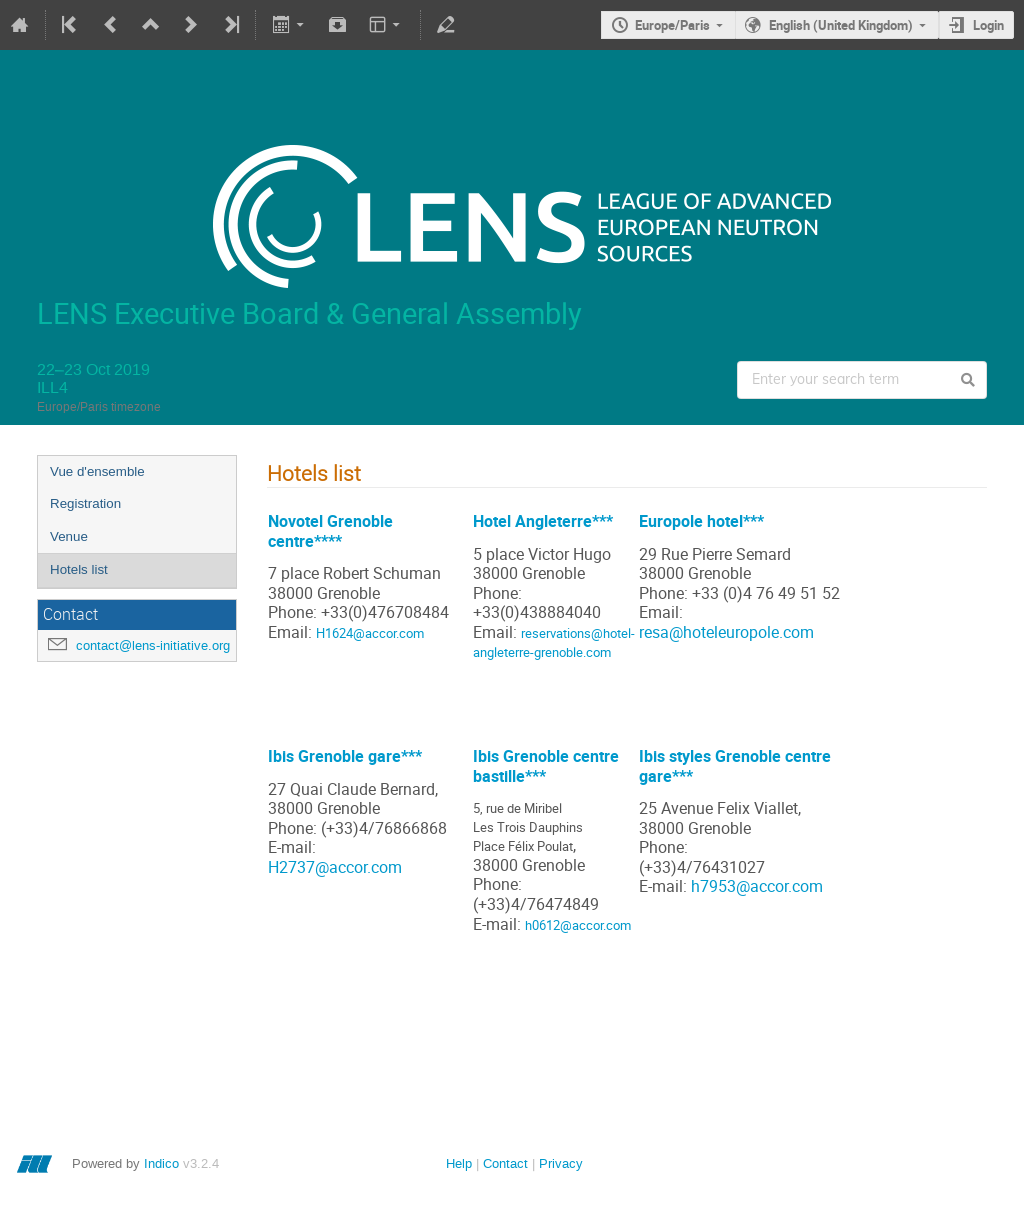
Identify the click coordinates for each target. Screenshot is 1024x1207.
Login (988, 25)
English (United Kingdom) (841, 25)
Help (459, 1163)
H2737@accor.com (335, 867)
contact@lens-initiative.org (153, 645)
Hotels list (79, 569)
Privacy (561, 1163)
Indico (161, 1163)
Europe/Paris (672, 25)
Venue (69, 536)
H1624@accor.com (370, 633)
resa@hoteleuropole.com (726, 632)
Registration (85, 503)
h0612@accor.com (578, 925)
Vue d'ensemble (97, 471)
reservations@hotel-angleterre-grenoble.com (554, 642)
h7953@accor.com (757, 886)
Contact (505, 1163)
